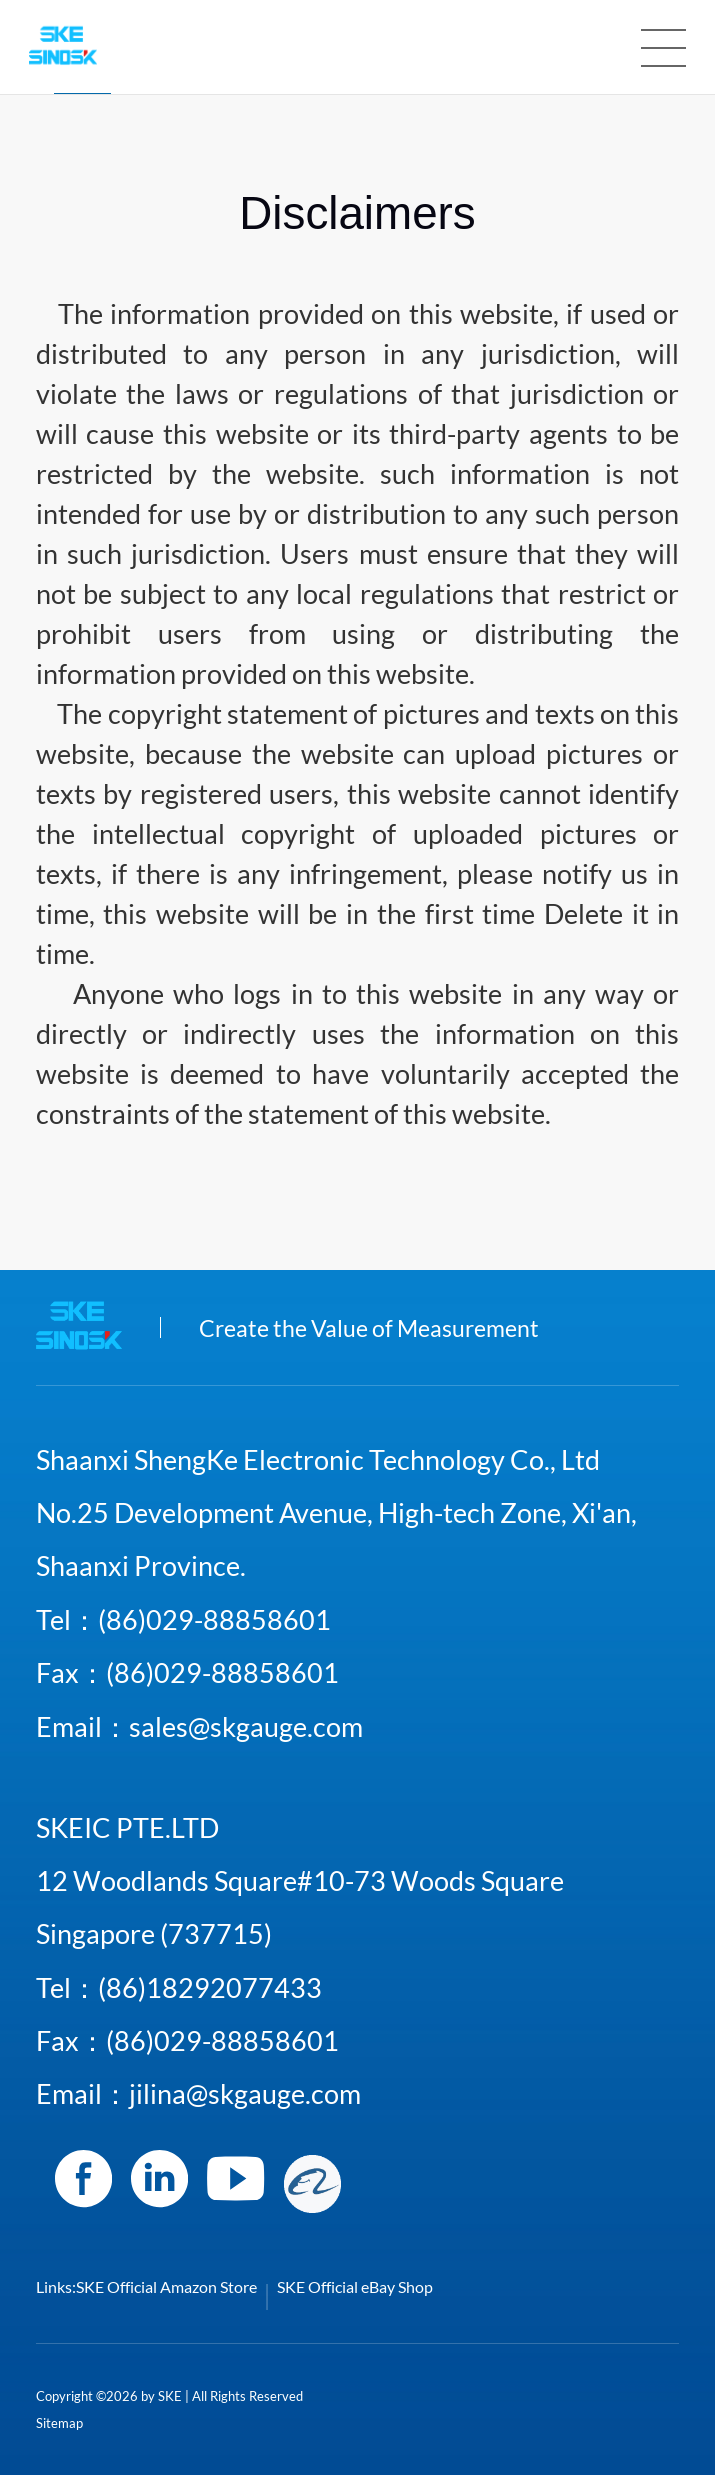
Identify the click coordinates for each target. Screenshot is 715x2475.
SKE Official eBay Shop (355, 2286)
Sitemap (59, 2423)
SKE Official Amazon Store (166, 2286)
